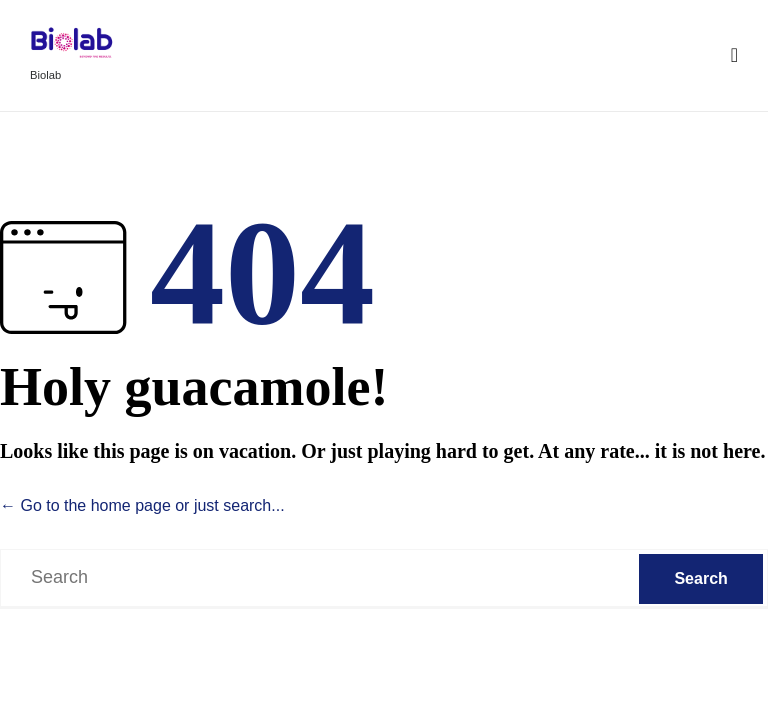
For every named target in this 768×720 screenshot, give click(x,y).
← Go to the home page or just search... (142, 505)
